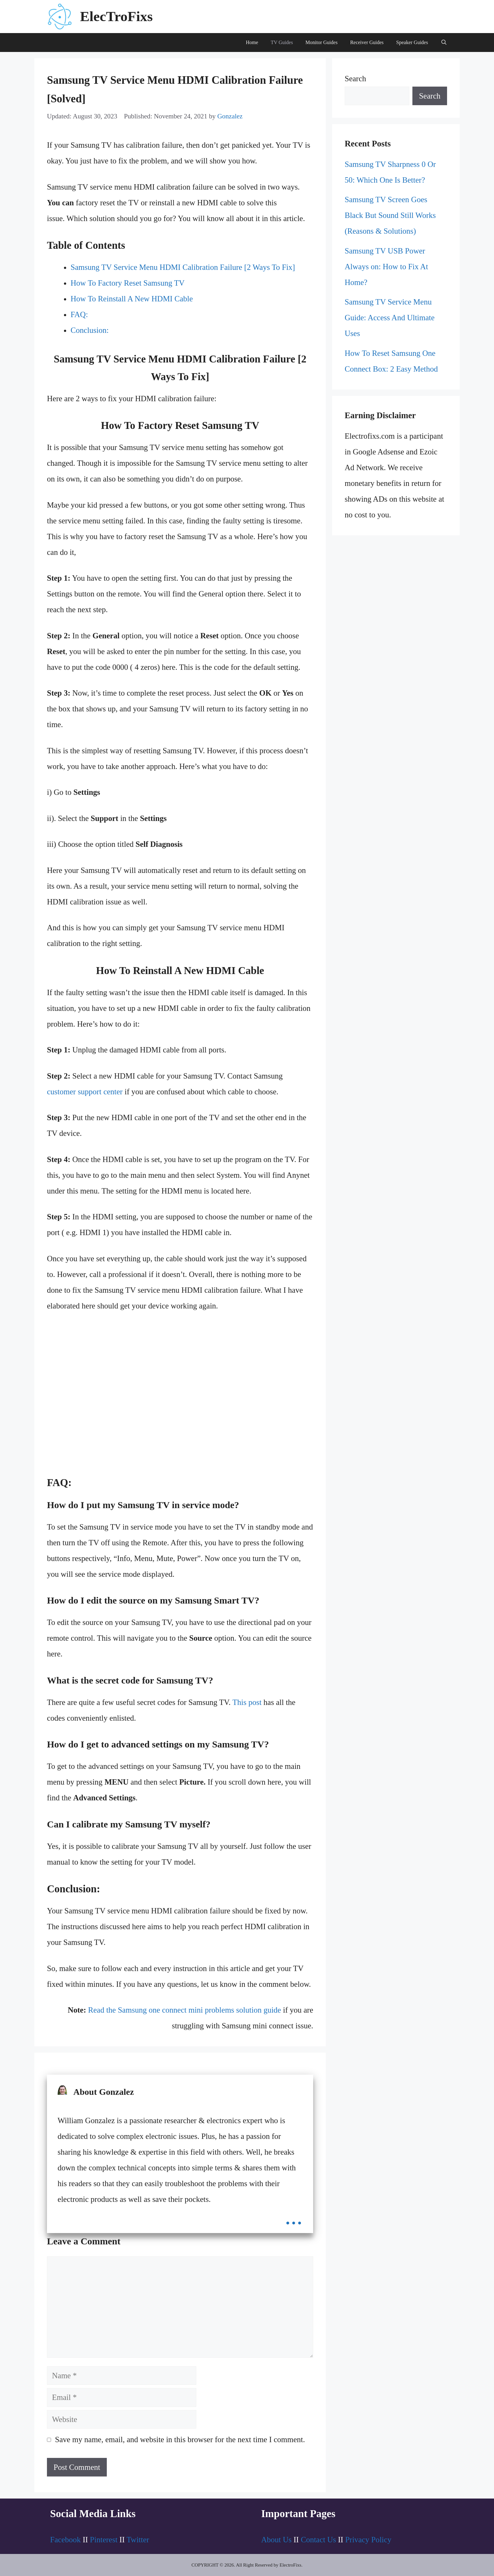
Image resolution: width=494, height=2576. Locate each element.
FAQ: (79, 314)
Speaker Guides (412, 42)
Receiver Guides (366, 42)
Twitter (138, 2539)
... (293, 2216)
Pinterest (104, 2539)
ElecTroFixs (116, 16)
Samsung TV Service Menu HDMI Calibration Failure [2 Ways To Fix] (183, 267)
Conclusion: (90, 330)
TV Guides (282, 42)
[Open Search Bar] (443, 42)
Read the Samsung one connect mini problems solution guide (184, 2010)
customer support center (85, 1091)
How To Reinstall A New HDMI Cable (132, 298)
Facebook (65, 2539)
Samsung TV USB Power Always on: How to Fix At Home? (386, 267)
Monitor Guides (322, 42)
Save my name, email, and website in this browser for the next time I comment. (180, 2439)
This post (247, 1702)
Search (355, 78)
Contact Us (318, 2539)
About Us (276, 2539)
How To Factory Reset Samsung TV (128, 283)
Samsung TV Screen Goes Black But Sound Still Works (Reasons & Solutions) (390, 215)
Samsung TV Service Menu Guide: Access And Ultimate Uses (389, 318)
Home (252, 42)
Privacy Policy (368, 2539)
